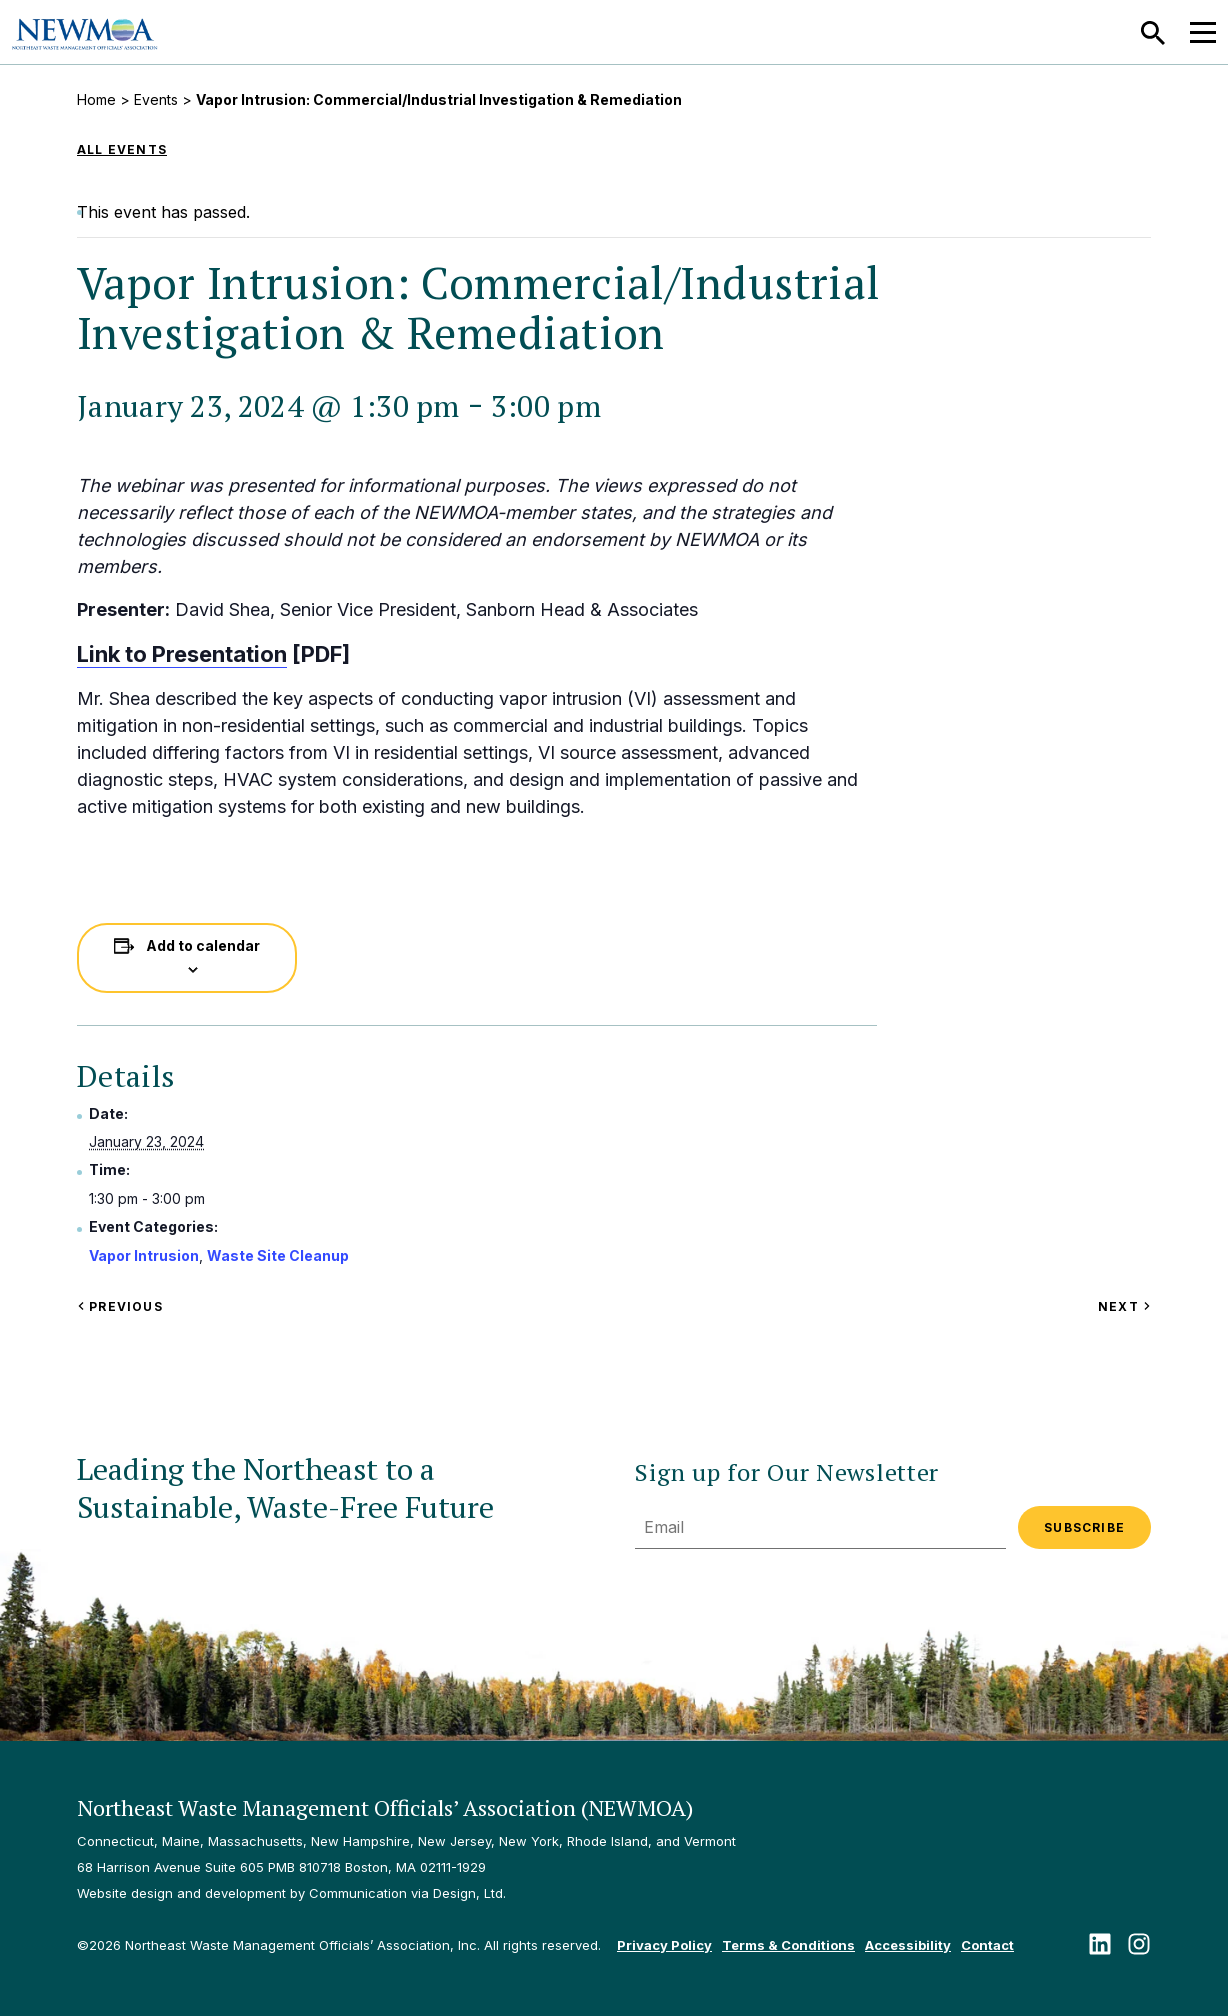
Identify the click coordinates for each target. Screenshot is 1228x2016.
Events (156, 99)
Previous (120, 1306)
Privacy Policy (664, 1945)
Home (96, 99)
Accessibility (908, 1945)
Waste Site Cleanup (278, 1255)
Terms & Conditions (788, 1945)
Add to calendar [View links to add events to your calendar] (203, 945)
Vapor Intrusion (144, 1255)
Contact (987, 1945)
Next (1124, 1306)
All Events (122, 149)
